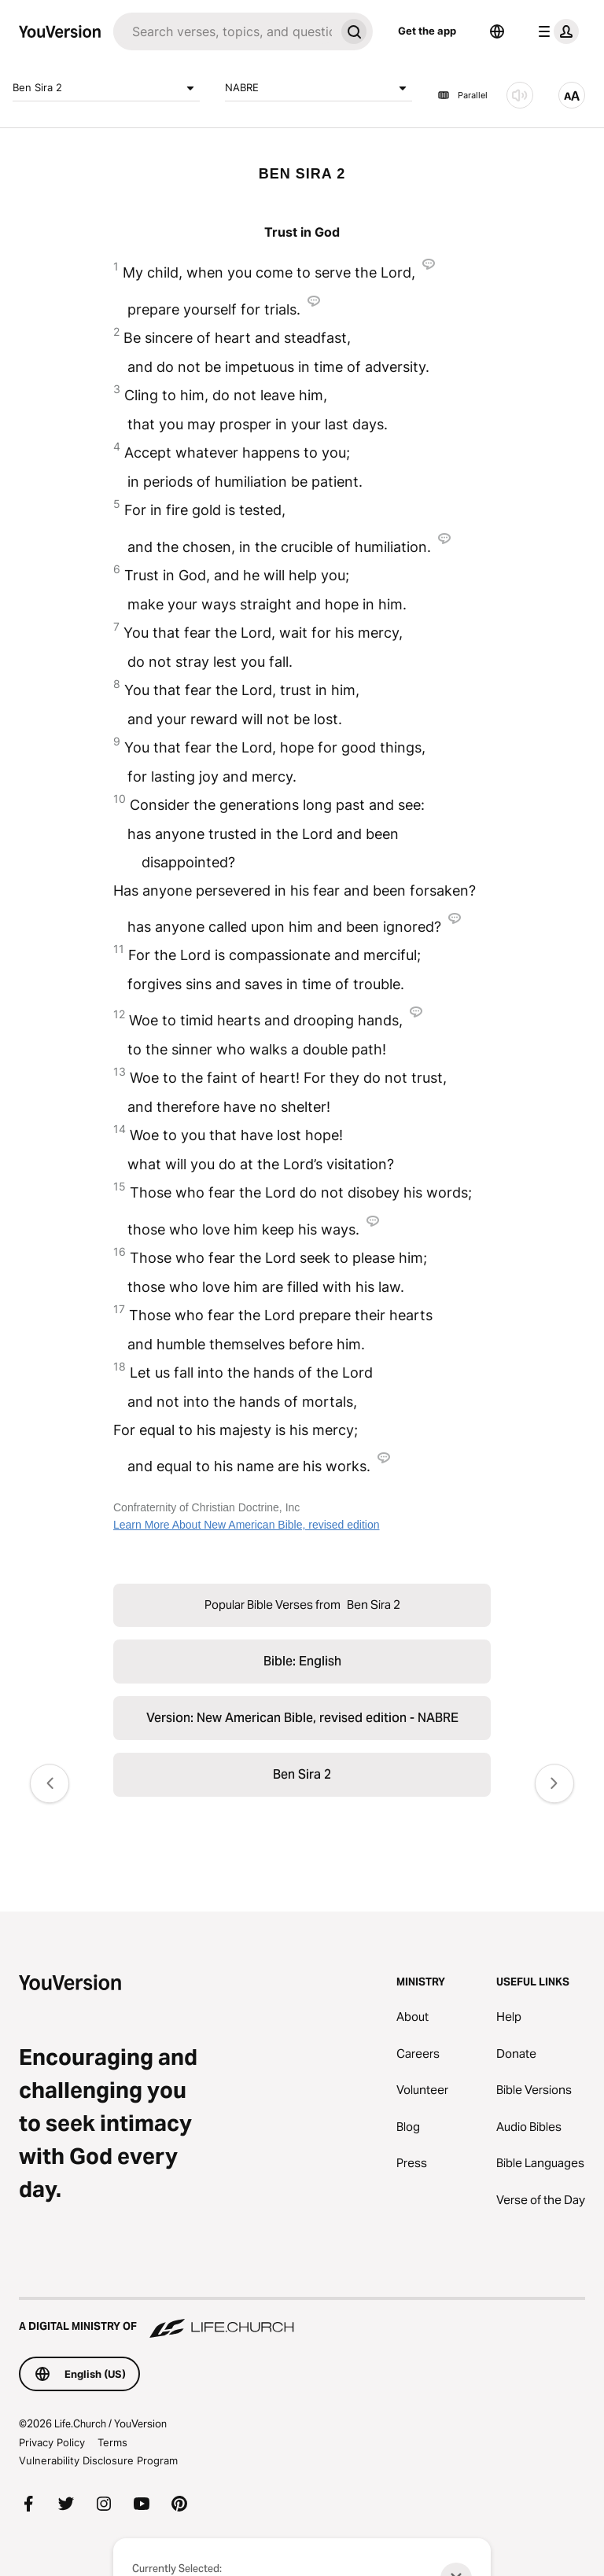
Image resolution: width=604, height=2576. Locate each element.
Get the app (427, 30)
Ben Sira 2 (106, 88)
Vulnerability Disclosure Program (98, 2460)
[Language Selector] (497, 31)
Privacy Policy (52, 2442)
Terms (112, 2442)
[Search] (224, 31)
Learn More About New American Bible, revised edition (246, 1524)
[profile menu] (555, 31)
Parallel (462, 95)
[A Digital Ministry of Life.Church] (302, 2319)
